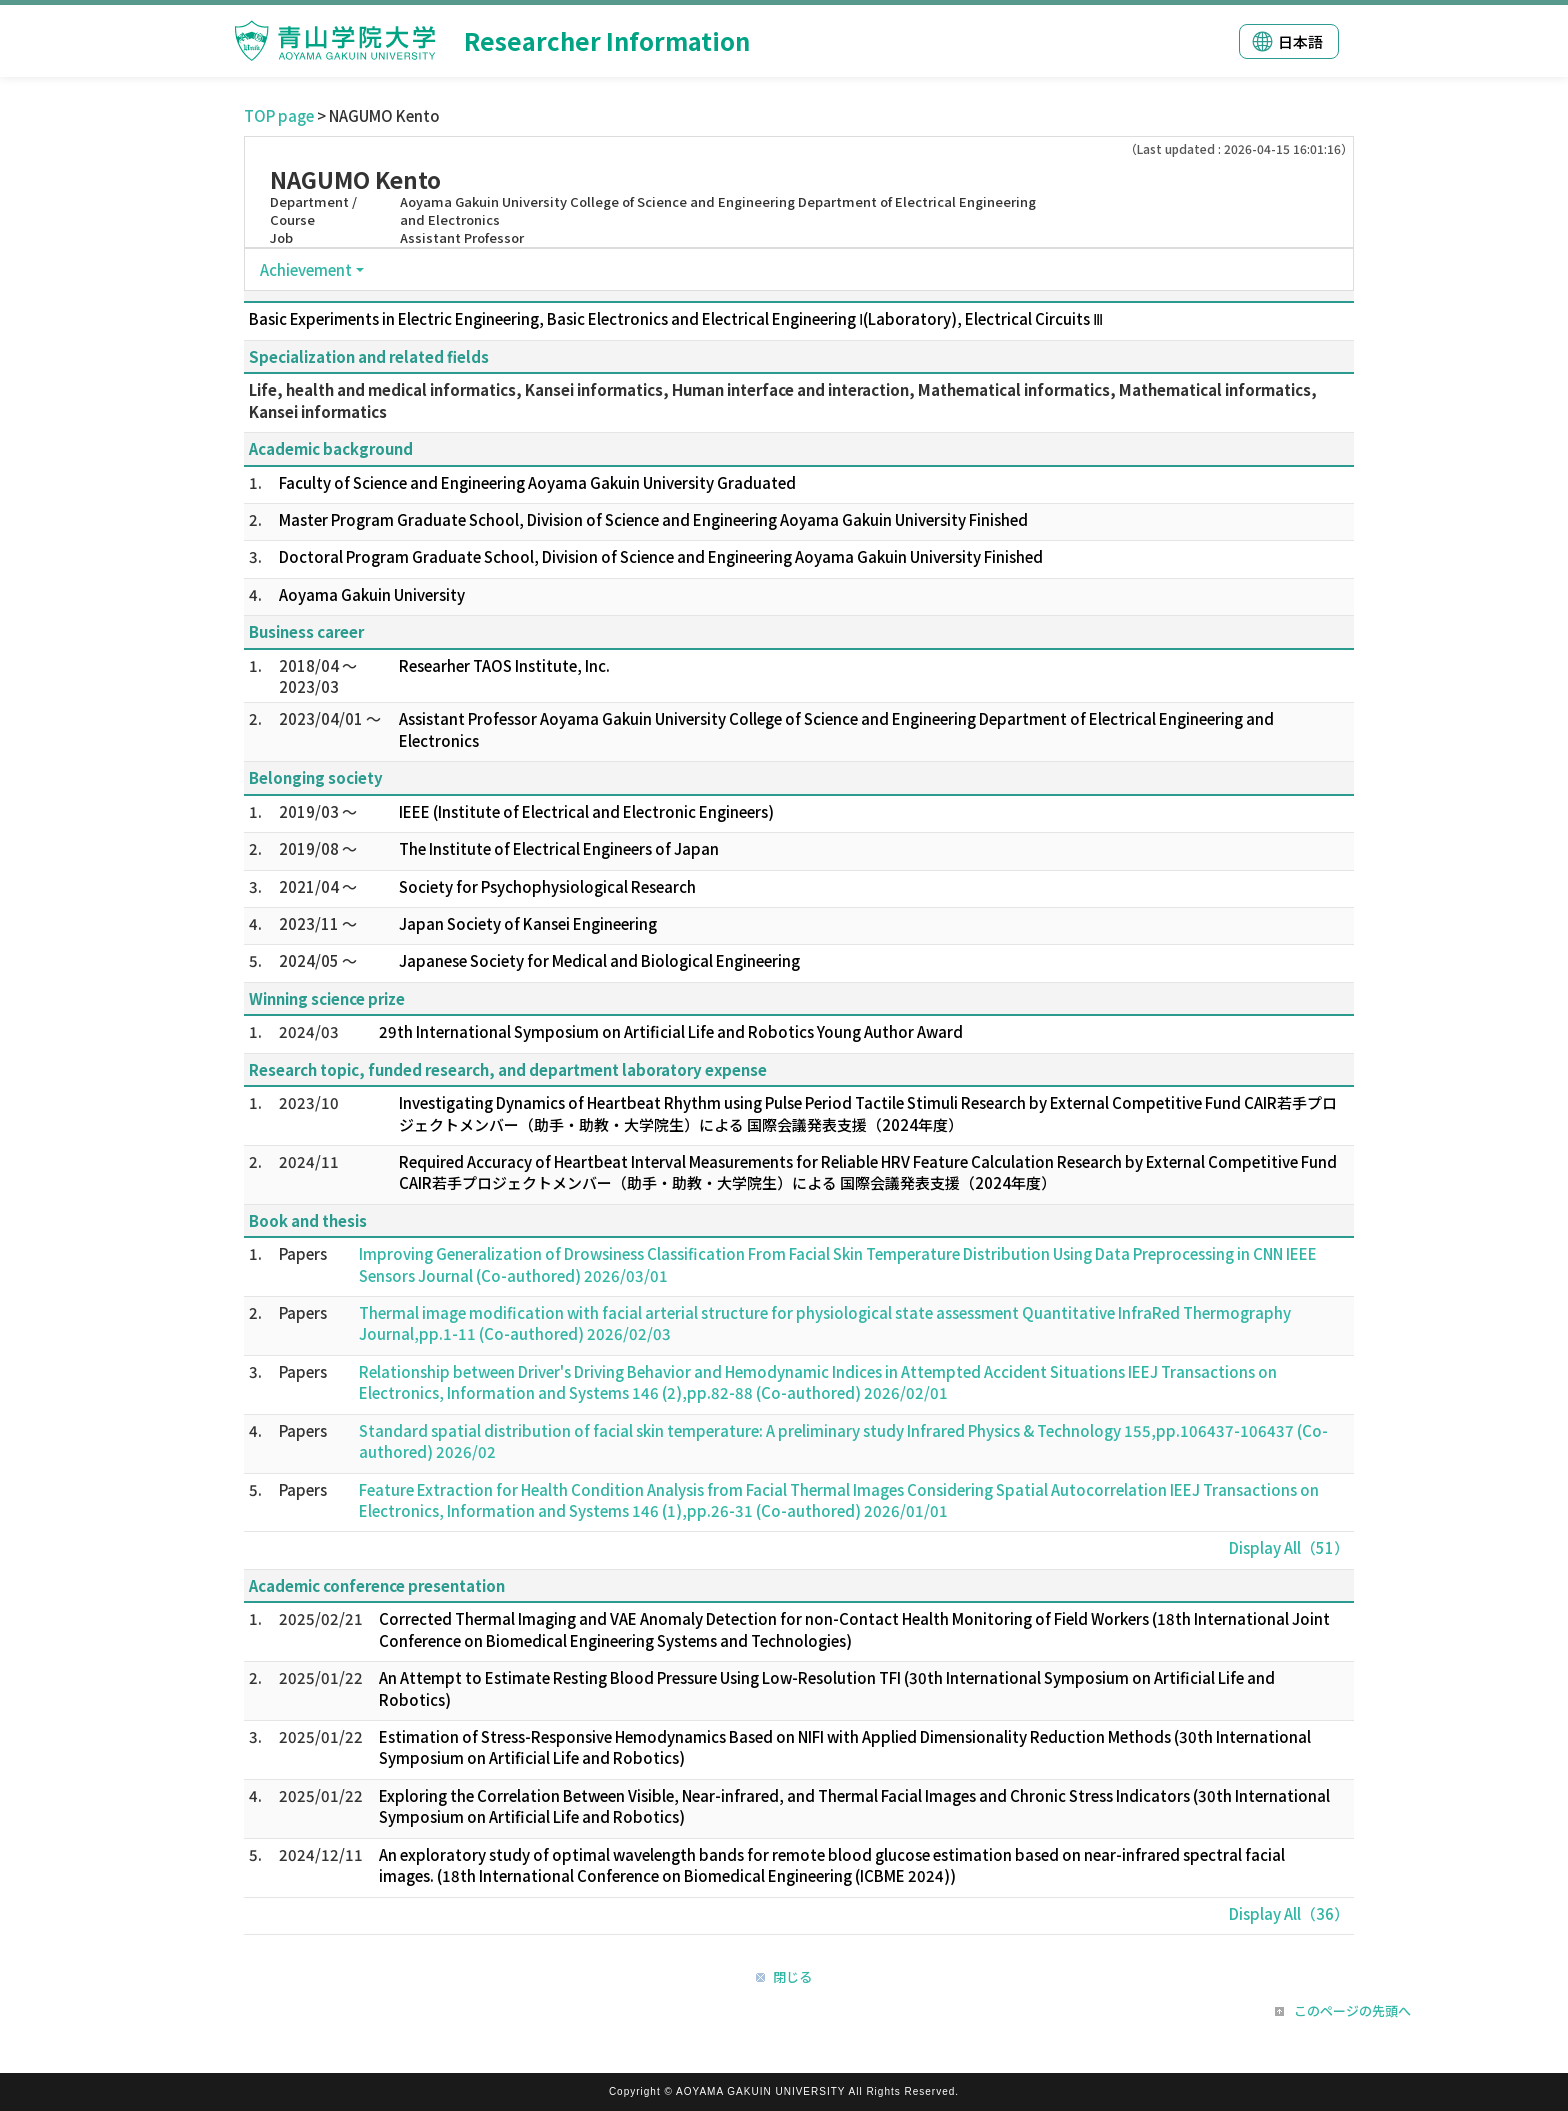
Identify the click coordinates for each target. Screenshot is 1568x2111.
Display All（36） (1289, 1913)
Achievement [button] (306, 269)
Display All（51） (1289, 1547)
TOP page (279, 115)
